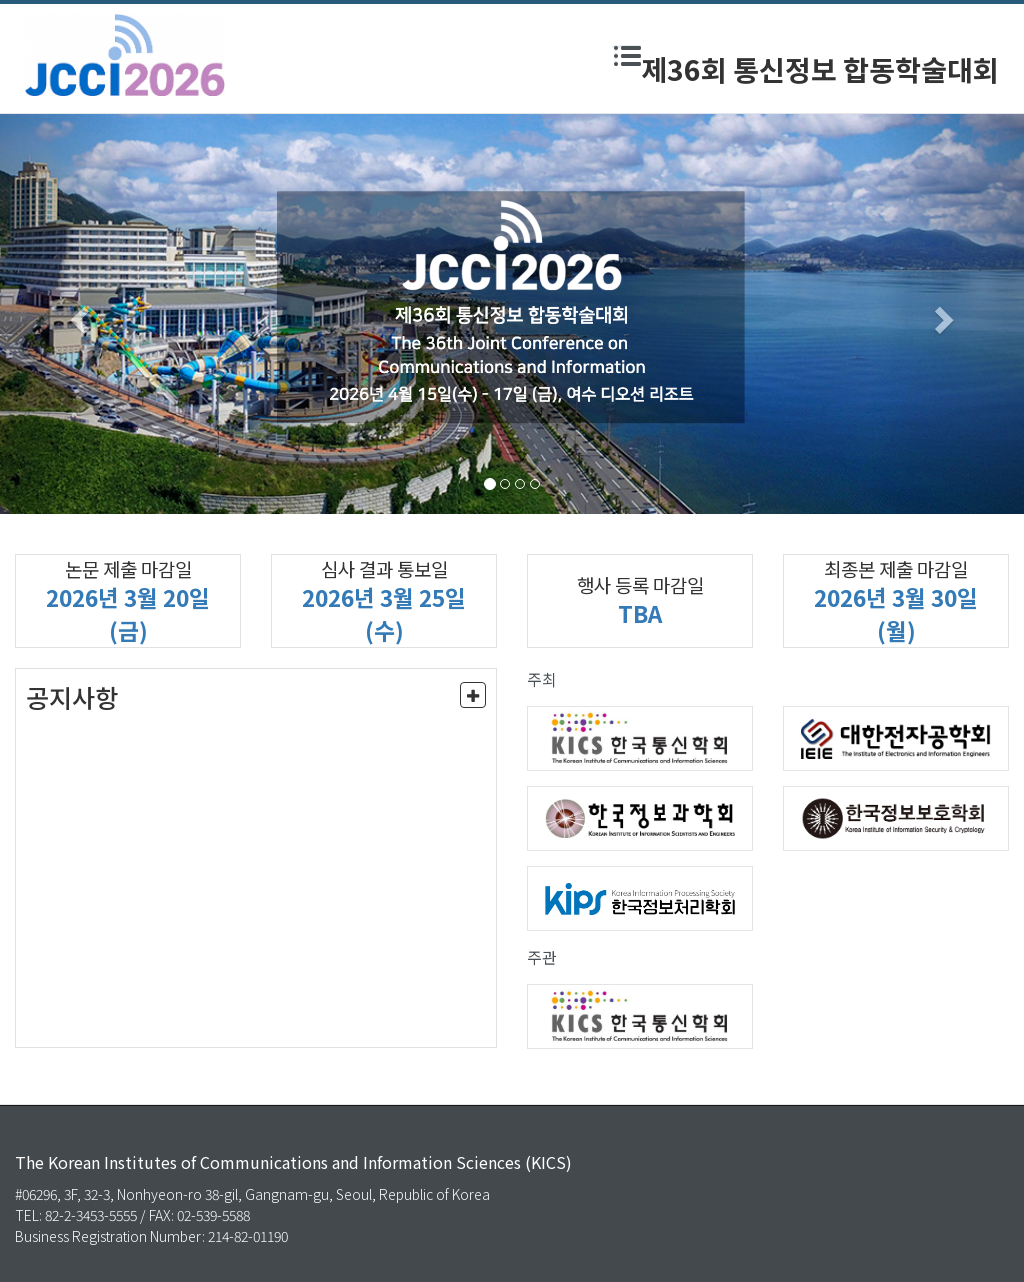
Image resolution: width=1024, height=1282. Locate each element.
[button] (77, 314)
